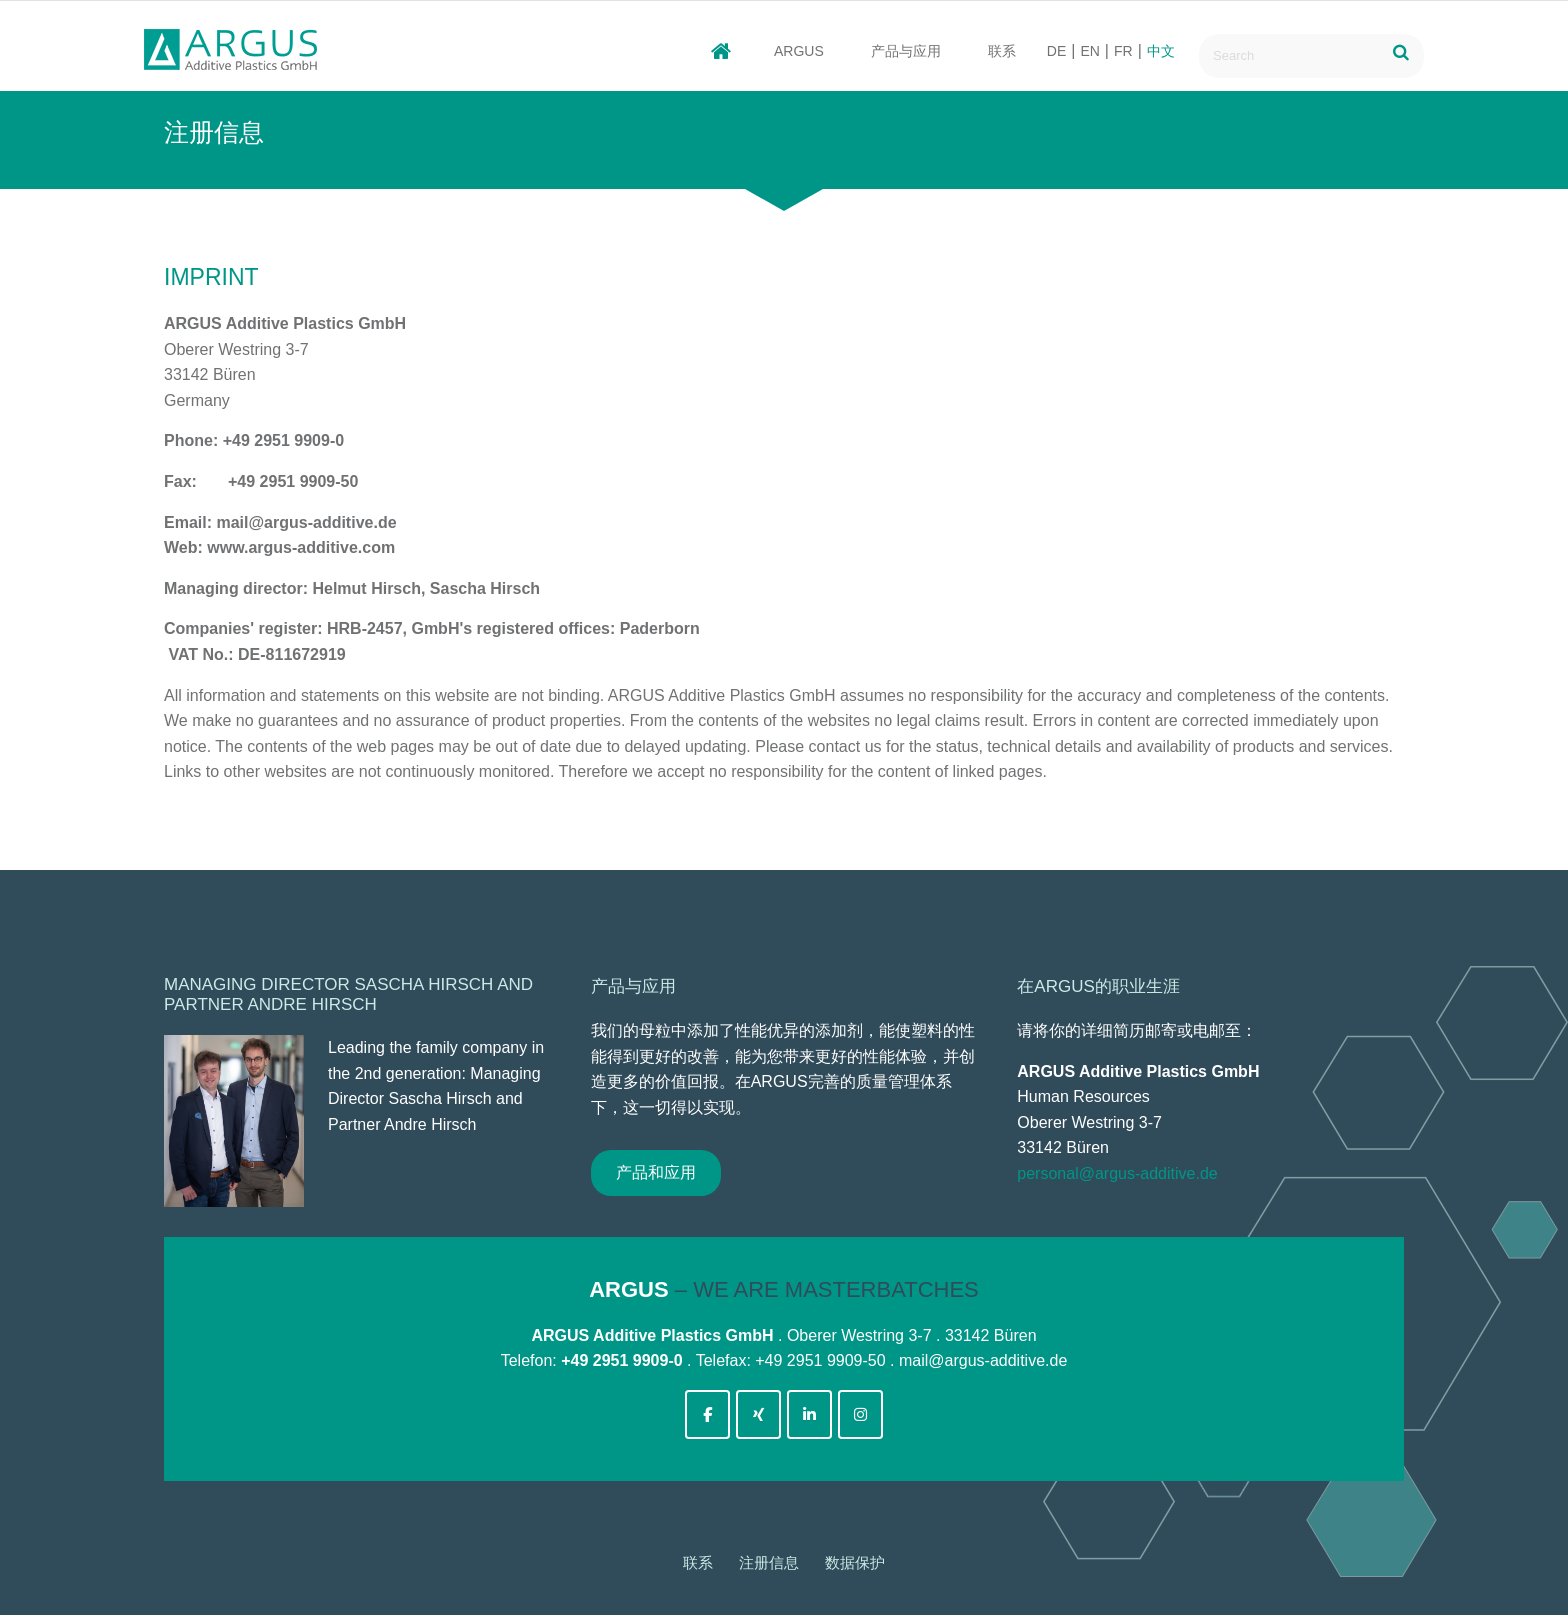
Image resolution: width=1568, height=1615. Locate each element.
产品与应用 (906, 51)
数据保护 (855, 1562)
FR (1123, 51)
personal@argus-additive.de (1117, 1173)
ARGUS (799, 51)
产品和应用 (656, 1172)
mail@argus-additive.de (983, 1360)
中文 (1161, 51)
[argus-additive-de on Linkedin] (809, 1414)
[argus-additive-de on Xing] (758, 1414)
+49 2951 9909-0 (621, 1360)
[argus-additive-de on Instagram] (860, 1414)
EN (1089, 51)
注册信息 (769, 1562)
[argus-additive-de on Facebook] (707, 1414)
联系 (1002, 51)
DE (1056, 51)
